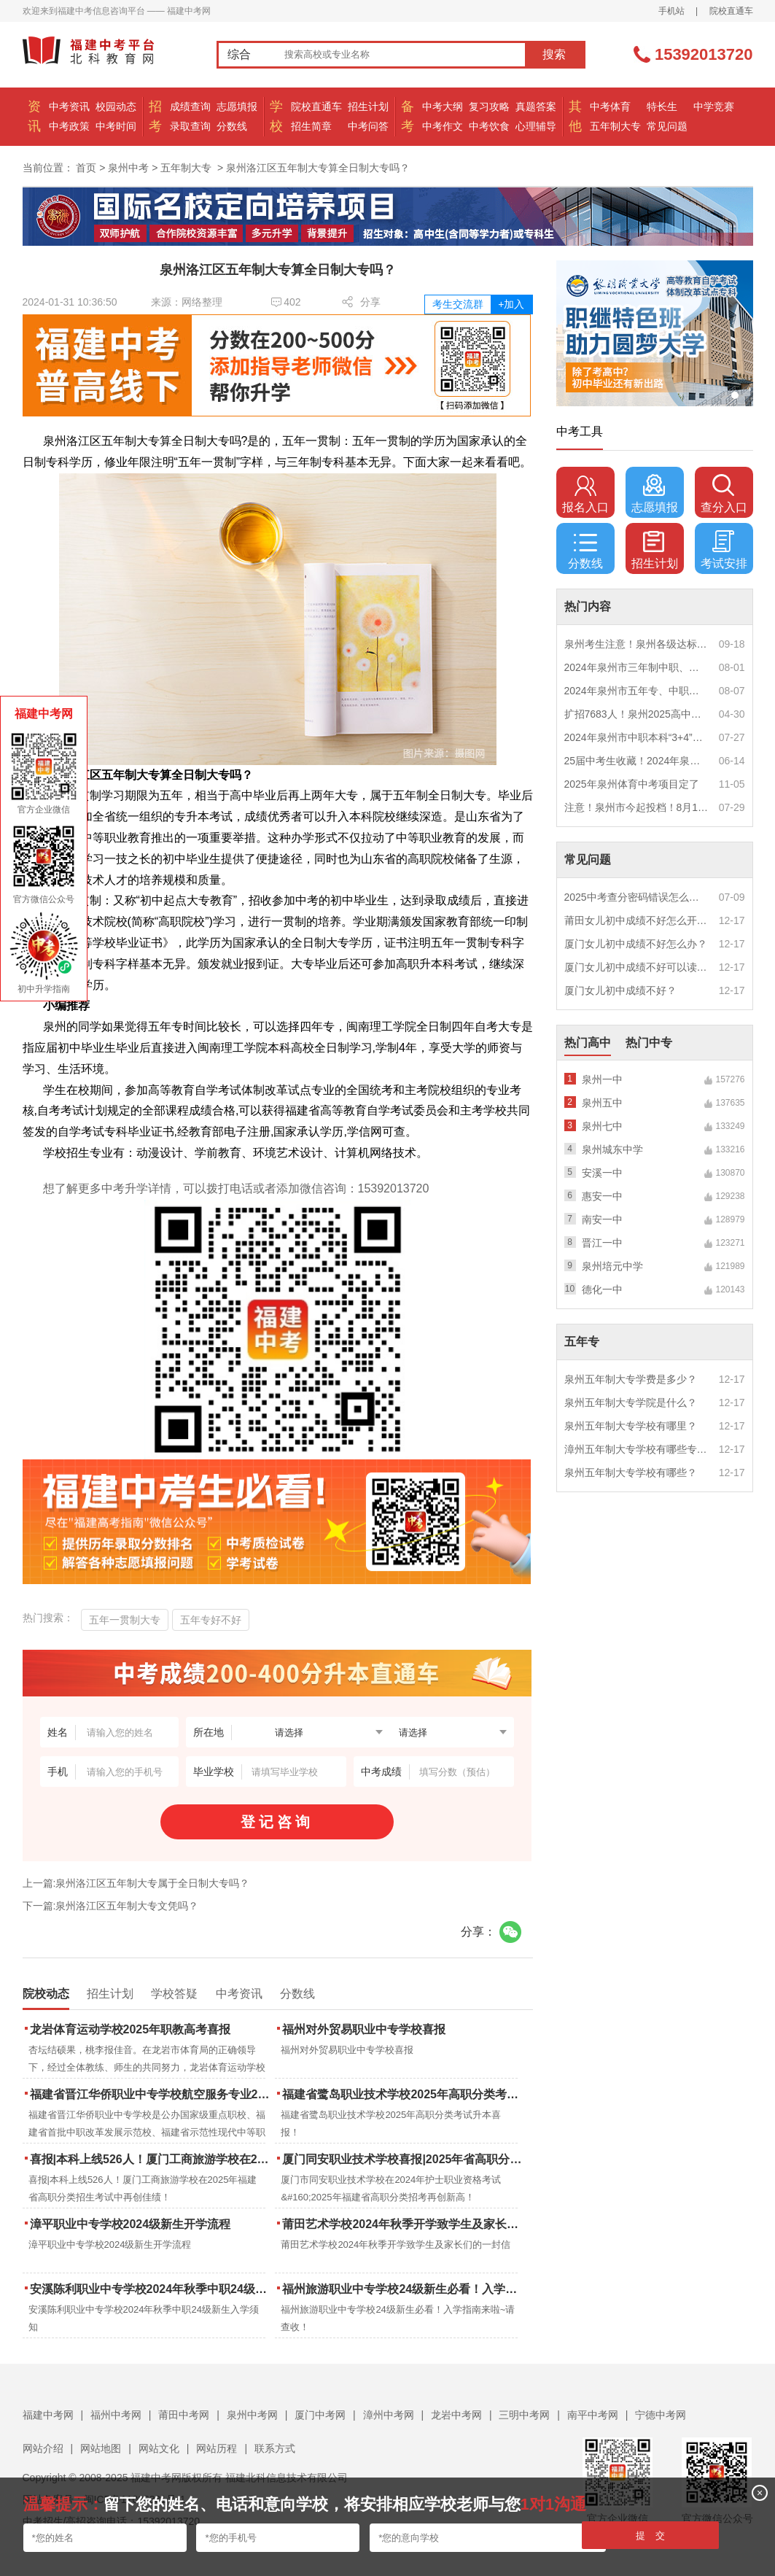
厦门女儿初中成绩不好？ (620, 990)
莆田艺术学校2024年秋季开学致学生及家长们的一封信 (403, 2224)
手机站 (671, 11)
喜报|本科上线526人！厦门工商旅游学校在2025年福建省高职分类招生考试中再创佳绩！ (151, 2159)
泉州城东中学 (612, 1149)
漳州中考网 (388, 2415)
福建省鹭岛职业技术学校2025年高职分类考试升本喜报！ (403, 2094)
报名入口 (585, 493)
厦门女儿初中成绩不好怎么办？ (635, 944)
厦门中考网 (320, 2415)
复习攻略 (489, 106)
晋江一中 (602, 1243)
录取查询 (190, 126)
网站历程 (216, 2448)
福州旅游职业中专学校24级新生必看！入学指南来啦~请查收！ (403, 2289)
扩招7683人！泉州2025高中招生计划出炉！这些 (636, 714)
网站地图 (100, 2448)
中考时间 (116, 126)
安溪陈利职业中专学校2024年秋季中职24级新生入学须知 (151, 2289)
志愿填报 (237, 106)
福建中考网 (48, 2415)
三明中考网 (524, 2415)
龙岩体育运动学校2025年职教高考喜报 (130, 2029)
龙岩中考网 (456, 2415)
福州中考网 (115, 2415)
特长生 (662, 106)
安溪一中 (602, 1173)
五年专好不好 (210, 1620)
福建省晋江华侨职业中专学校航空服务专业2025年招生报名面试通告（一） (151, 2094)
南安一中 (602, 1219)
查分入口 (724, 493)
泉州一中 (602, 1079)
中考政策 (69, 126)
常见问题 (667, 126)
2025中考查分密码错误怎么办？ (636, 897)
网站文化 (159, 2448)
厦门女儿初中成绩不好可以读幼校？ (636, 967)
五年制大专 (615, 126)
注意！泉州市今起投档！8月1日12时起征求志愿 (636, 807)
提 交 (651, 2535)
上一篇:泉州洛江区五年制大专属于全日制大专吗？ (136, 1883)
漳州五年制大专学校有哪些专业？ (636, 1449)
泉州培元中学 (612, 1266)
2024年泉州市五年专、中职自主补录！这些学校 (636, 691)
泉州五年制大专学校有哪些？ (630, 1472)
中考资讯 (69, 106)
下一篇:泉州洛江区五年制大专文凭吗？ (111, 1906)
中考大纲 (442, 106)
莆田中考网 (183, 2415)
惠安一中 (602, 1196)
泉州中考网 (252, 2415)
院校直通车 (731, 11)
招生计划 (368, 106)
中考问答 (368, 126)
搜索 (554, 54)
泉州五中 (602, 1103)
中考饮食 (489, 126)
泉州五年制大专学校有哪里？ (630, 1426)
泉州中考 (128, 168)
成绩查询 (190, 106)
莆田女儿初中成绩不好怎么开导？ (636, 920)
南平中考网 (592, 2415)
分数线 (232, 126)
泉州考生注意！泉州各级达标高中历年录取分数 (636, 644)
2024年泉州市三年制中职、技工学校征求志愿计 (636, 667)
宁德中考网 (660, 2415)
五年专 (581, 1341)
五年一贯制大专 (124, 1620)
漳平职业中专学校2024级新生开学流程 (130, 2224)
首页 (86, 168)
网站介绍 (43, 2448)
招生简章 (311, 126)
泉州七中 (602, 1126)
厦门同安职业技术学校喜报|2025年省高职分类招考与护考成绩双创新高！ (403, 2159)
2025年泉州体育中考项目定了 (631, 784)
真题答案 (535, 106)
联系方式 (274, 2448)
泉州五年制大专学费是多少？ (630, 1379)
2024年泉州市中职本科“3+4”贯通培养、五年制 (636, 737)
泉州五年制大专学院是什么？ (630, 1402)
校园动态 (116, 106)
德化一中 (602, 1289)
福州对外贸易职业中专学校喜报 (363, 2029)
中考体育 (610, 106)
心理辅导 (535, 126)
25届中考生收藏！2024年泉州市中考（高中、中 (636, 761)
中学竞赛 (713, 106)
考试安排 (724, 550)
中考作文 (442, 126)
